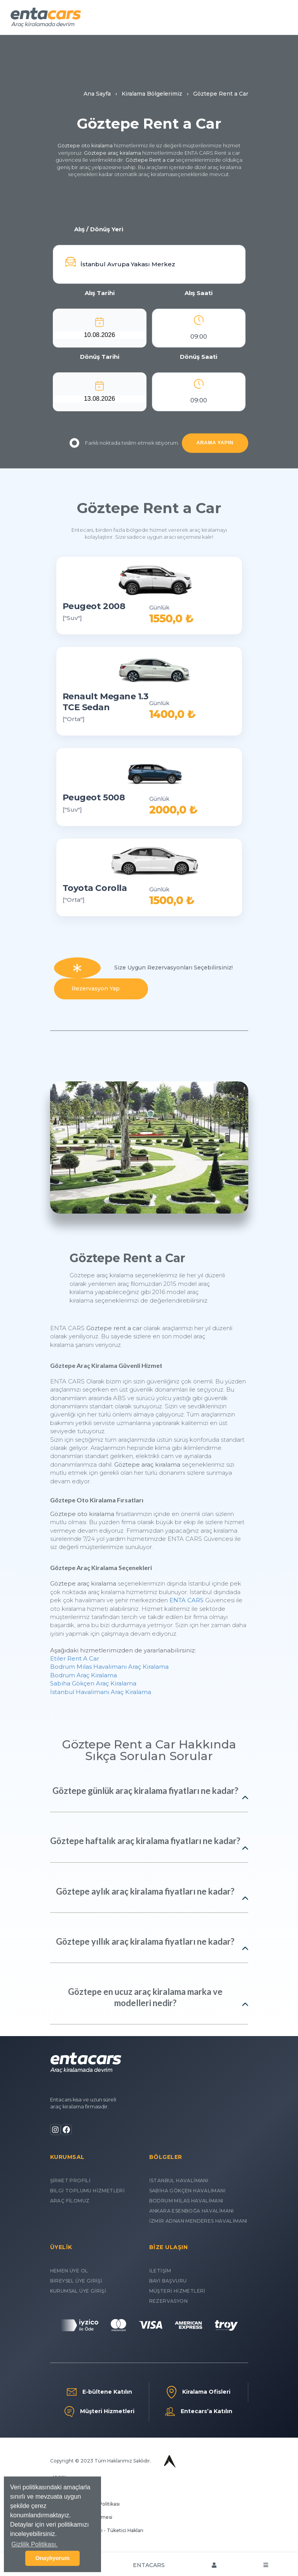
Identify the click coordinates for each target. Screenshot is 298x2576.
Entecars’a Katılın (198, 2411)
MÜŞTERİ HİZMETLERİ (177, 2291)
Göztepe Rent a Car (149, 508)
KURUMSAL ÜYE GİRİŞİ (78, 2291)
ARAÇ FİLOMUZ (70, 2201)
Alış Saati (199, 293)
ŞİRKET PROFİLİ (70, 2180)
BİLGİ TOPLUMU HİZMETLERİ (87, 2191)
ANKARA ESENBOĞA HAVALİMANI (191, 2211)
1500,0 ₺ (171, 900)
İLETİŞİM (160, 2271)
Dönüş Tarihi (99, 356)
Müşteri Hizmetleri (99, 2411)
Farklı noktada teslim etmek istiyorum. (124, 443)
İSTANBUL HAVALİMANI (179, 2180)
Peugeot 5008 (94, 797)
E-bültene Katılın (99, 2392)
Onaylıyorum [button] (52, 2558)
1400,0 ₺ (172, 714)
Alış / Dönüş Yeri (98, 229)
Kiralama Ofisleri (198, 2392)
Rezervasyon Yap (101, 988)
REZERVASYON (168, 2301)
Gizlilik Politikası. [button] (34, 2544)
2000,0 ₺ (173, 810)
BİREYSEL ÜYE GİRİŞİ (76, 2281)
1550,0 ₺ (171, 619)
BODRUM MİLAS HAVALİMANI (186, 2201)
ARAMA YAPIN (214, 442)
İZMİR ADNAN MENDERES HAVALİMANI (198, 2221)
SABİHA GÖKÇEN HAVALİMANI (187, 2191)
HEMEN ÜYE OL (69, 2271)
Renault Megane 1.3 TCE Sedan (105, 702)
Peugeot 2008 (94, 606)
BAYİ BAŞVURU (168, 2281)
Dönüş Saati (198, 356)
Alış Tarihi (100, 293)
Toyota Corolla (95, 888)
